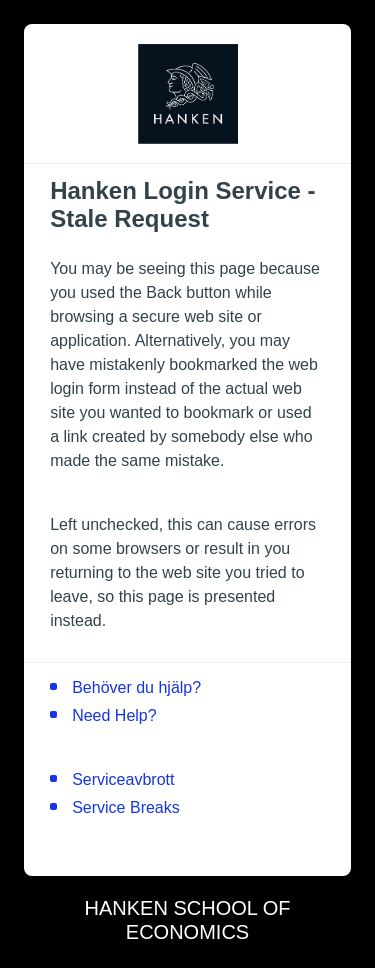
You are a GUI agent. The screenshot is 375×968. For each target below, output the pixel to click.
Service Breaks (126, 807)
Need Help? (114, 715)
